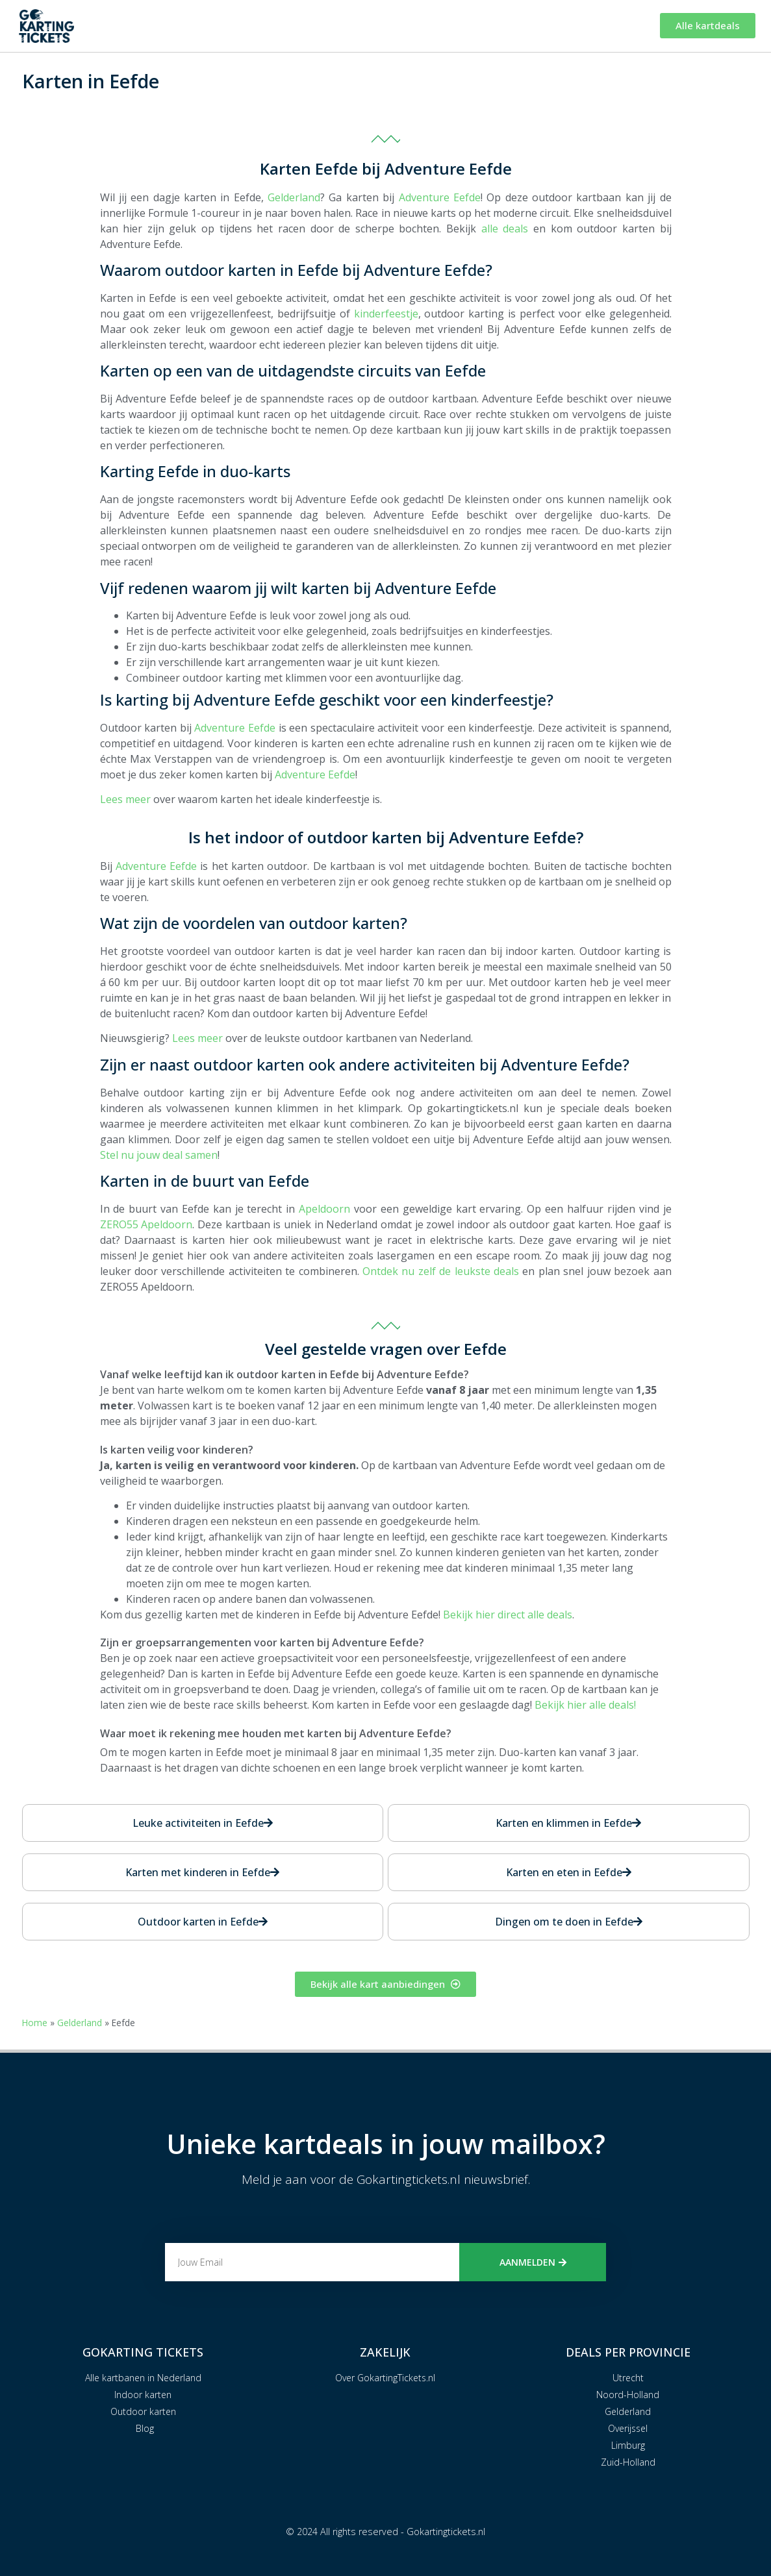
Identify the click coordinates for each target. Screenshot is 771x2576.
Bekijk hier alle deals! (585, 1705)
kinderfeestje (386, 313)
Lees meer (125, 799)
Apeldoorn (324, 1209)
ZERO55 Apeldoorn (146, 1224)
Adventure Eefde (440, 197)
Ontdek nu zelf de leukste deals (440, 1271)
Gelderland (294, 197)
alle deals (505, 228)
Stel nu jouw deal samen (159, 1155)
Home (34, 2022)
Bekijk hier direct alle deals (507, 1614)
